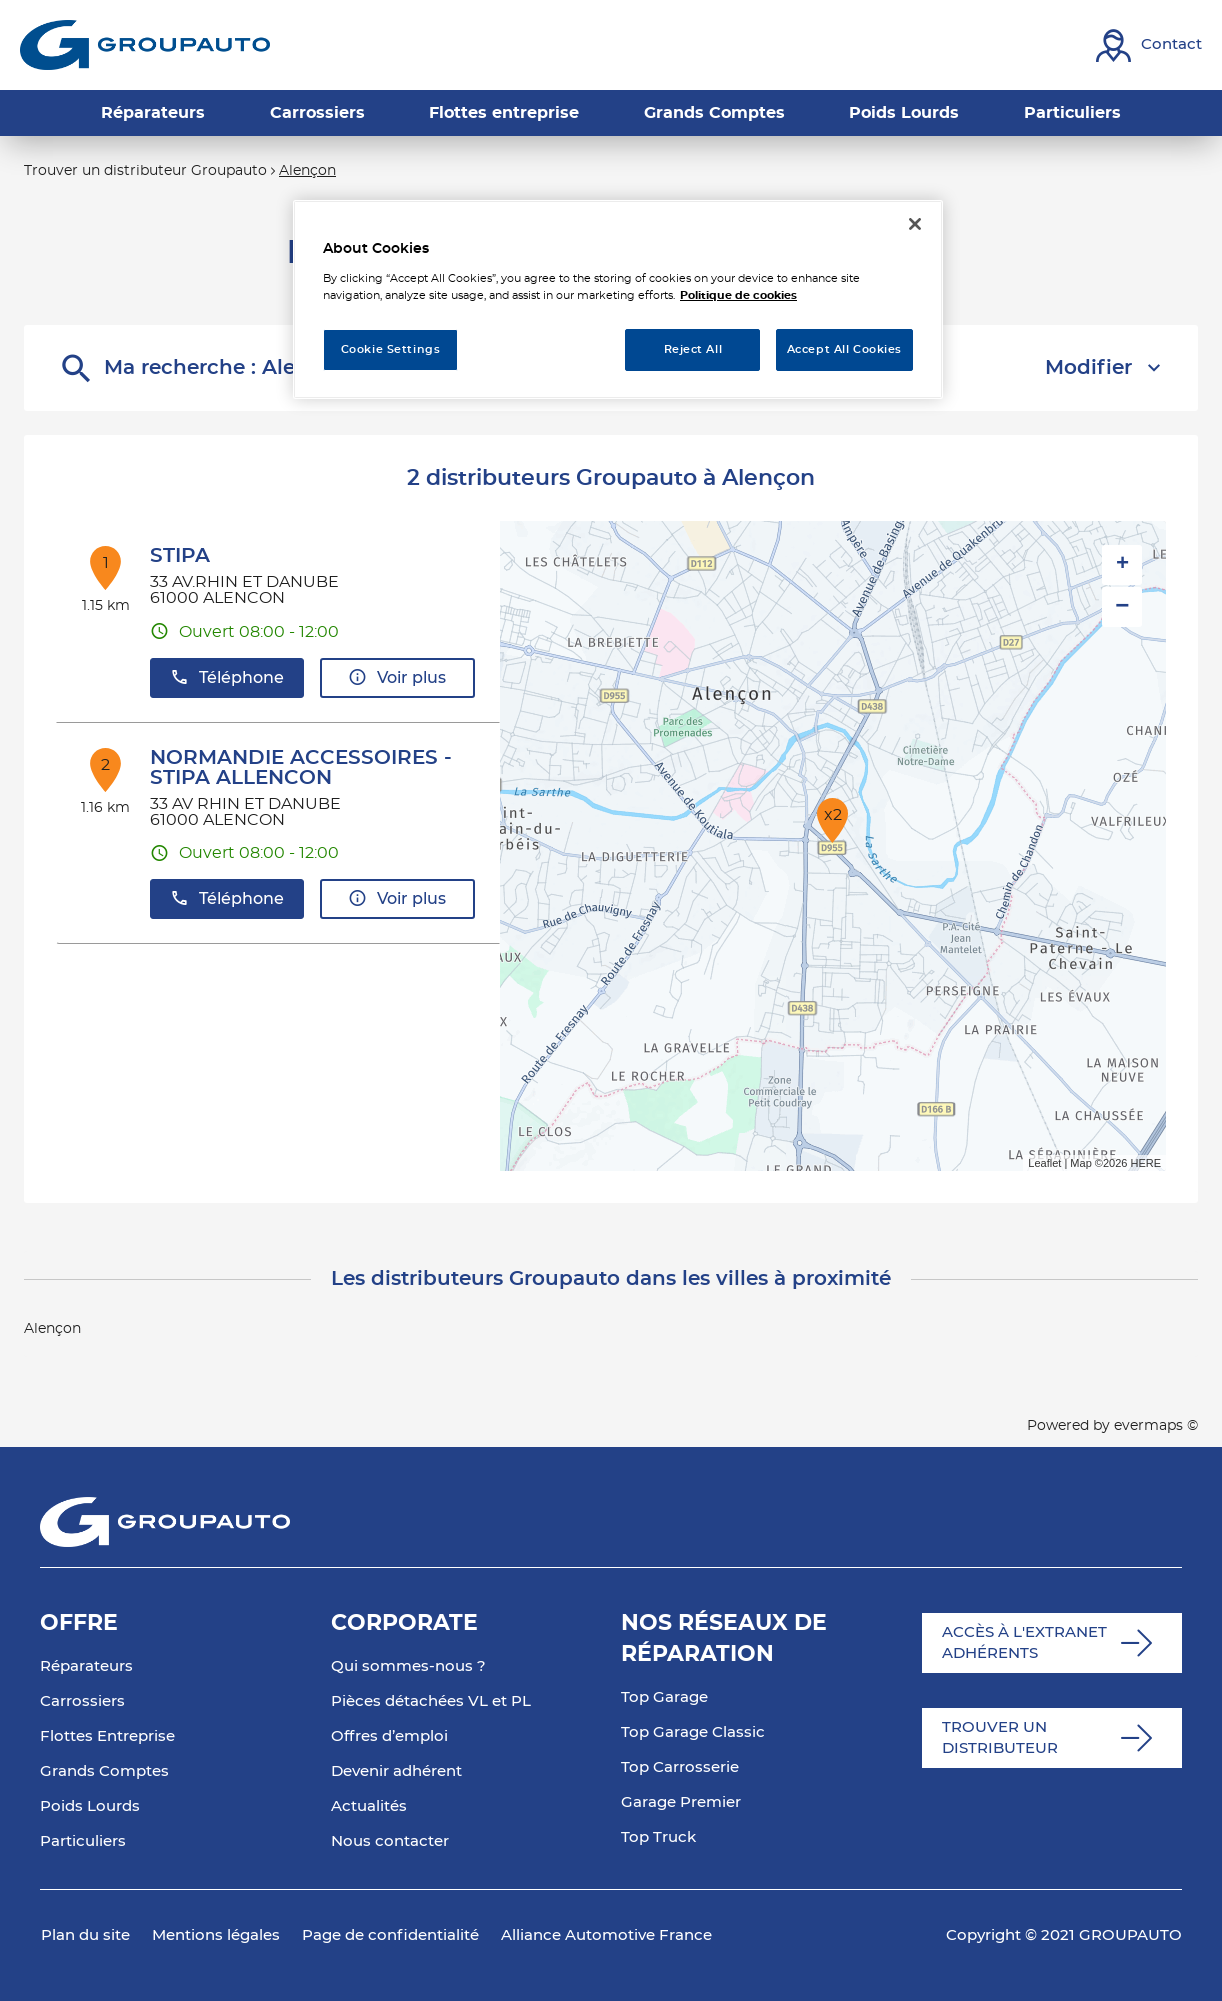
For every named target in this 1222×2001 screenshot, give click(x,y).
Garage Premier (681, 1802)
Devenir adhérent (396, 1771)
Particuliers (83, 1841)
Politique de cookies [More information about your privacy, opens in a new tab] (738, 295)
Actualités (369, 1806)
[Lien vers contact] (1149, 45)
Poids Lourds (90, 1806)
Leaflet (1044, 1163)
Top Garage (664, 1697)
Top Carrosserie (680, 1767)
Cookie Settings (391, 349)
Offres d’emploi (389, 1736)
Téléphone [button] (227, 677)
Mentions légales (216, 1935)
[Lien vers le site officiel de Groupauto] (145, 45)
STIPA (180, 556)
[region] (618, 299)
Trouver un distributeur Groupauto (145, 171)
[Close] (915, 224)
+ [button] (1122, 565)
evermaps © (1156, 1426)
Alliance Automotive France (606, 1935)
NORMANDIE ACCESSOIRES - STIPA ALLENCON (301, 768)
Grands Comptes (104, 1771)
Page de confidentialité (390, 1935)
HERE (1145, 1163)
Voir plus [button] (397, 677)
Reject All (693, 349)
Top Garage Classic (693, 1732)
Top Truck (658, 1837)
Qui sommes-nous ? (408, 1666)
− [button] (1122, 606)
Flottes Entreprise (107, 1736)
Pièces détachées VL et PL (431, 1701)
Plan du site (85, 1935)
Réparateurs (86, 1666)
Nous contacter (390, 1841)
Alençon (307, 171)
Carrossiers (82, 1701)
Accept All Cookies (844, 349)
